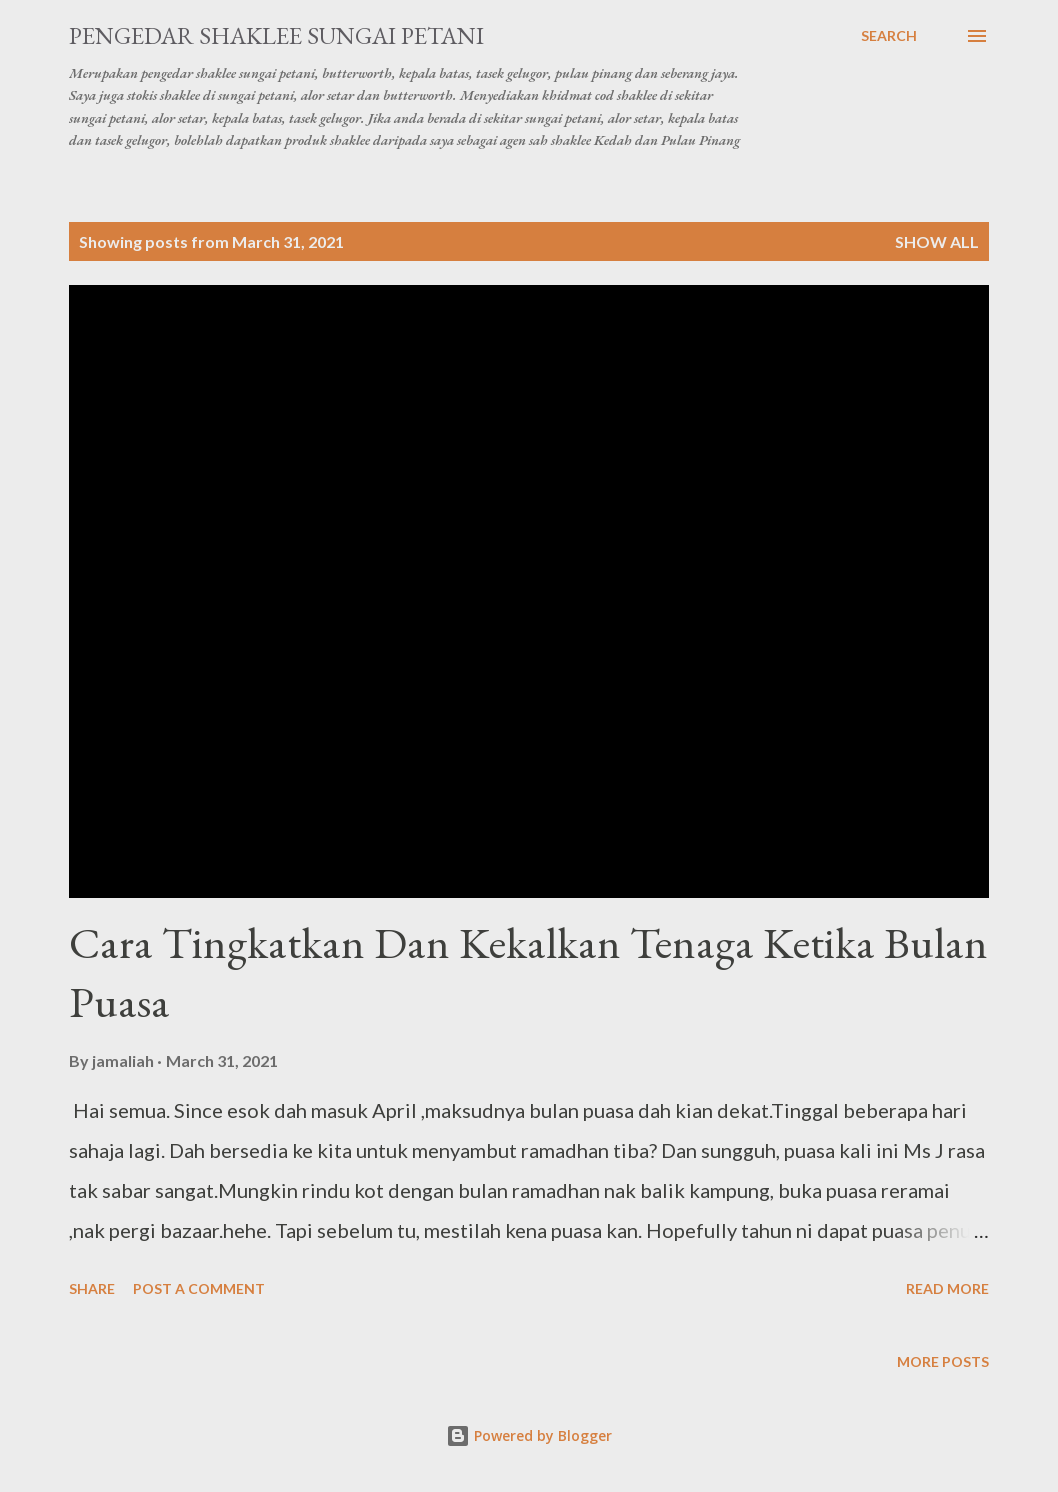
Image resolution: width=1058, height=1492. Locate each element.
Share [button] (92, 1288)
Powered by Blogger (529, 1435)
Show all (937, 241)
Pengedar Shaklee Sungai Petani (276, 35)
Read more (947, 1288)
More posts (943, 1361)
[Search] (889, 36)
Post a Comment (199, 1288)
